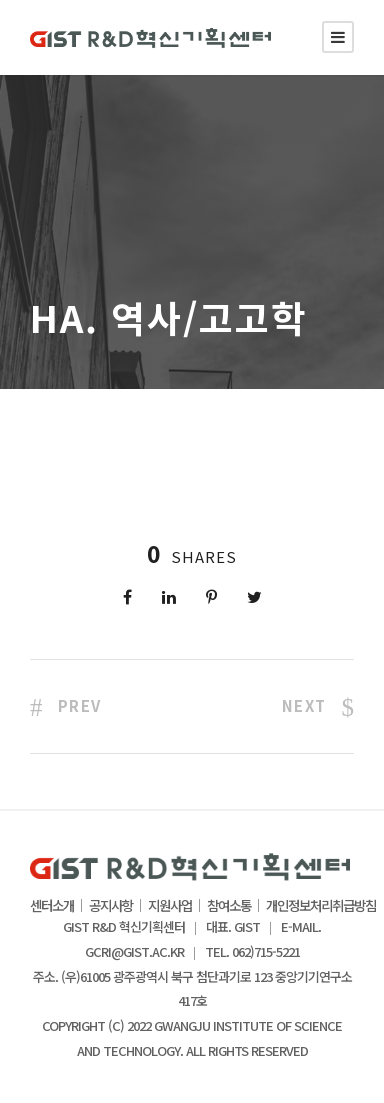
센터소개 (52, 906)
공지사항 (111, 906)
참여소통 (229, 906)
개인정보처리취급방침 (321, 906)
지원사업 (170, 906)
